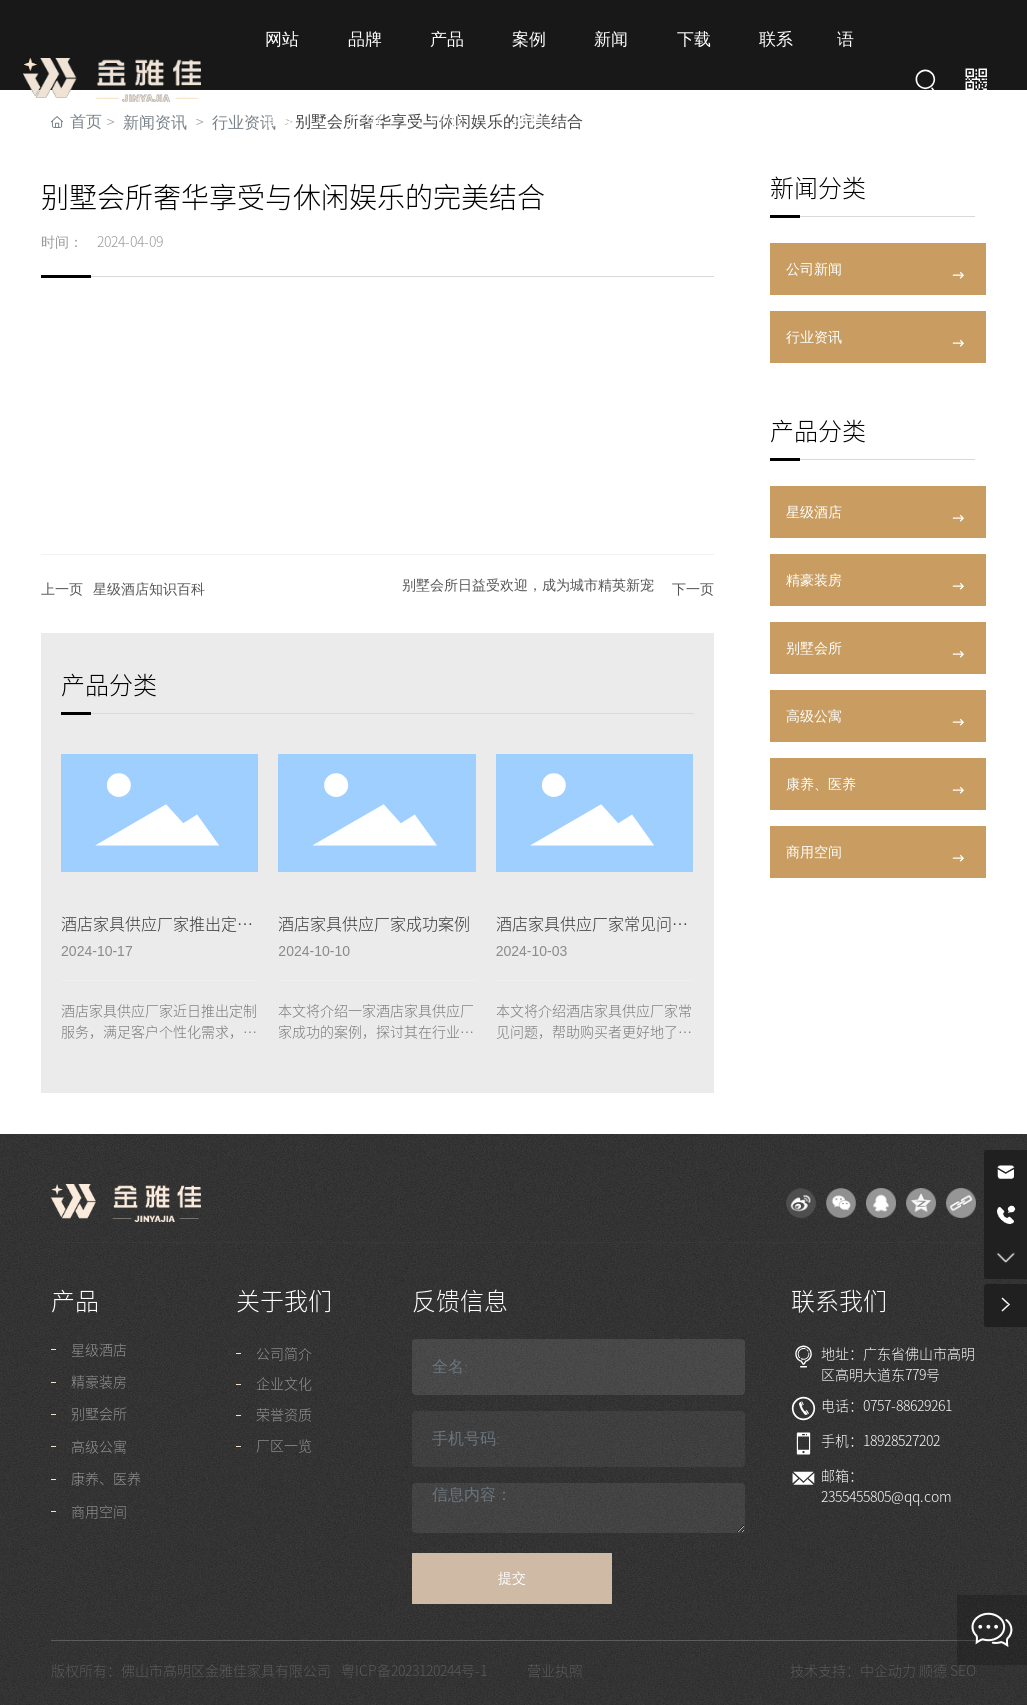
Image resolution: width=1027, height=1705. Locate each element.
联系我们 (772, 89)
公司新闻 (814, 269)
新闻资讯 (609, 89)
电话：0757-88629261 (886, 1406)
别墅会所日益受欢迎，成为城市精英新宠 (528, 585)
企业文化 (284, 1384)
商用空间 (814, 852)
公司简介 (284, 1354)
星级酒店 (814, 512)
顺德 (933, 1671)
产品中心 (446, 89)
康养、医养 (821, 784)
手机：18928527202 (880, 1441)
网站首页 (283, 89)
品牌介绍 (365, 89)
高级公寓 (814, 716)
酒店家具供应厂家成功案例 (374, 924)
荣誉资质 (284, 1415)
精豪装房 (814, 580)
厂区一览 (284, 1446)
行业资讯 (814, 337)
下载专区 (690, 89)
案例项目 (528, 89)
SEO (963, 1671)
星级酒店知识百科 (149, 589)
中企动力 (888, 1671)
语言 (842, 89)
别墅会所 (814, 648)
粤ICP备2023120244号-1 (414, 1671)
